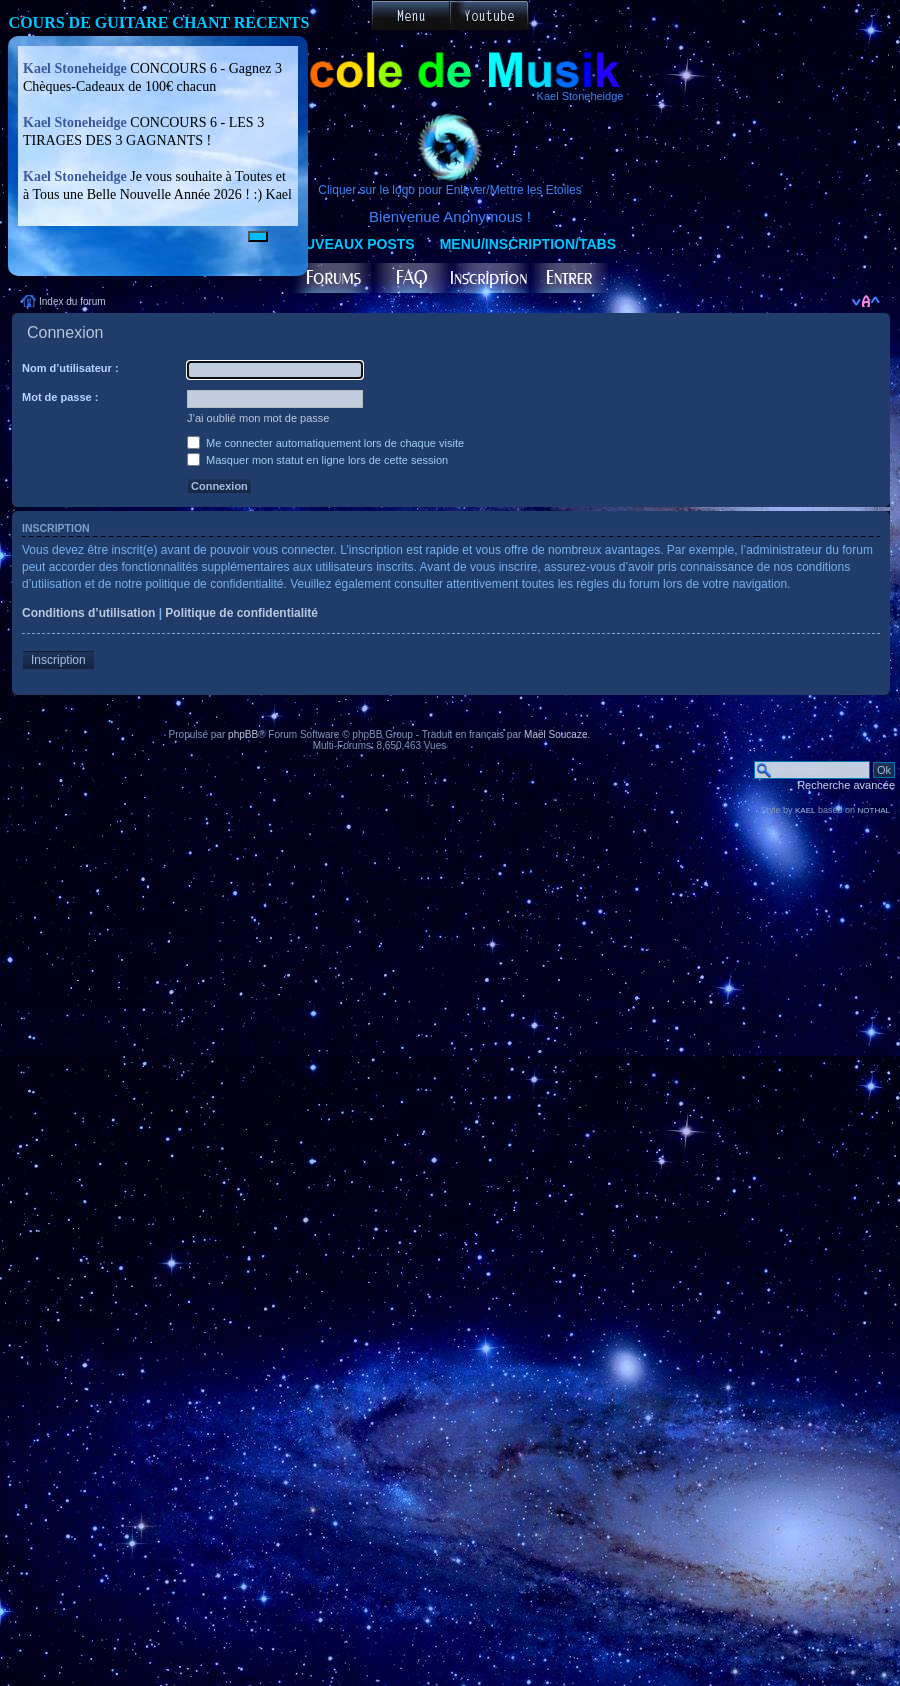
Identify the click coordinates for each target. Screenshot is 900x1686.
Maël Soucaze (555, 734)
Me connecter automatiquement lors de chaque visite (325, 443)
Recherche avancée (846, 785)
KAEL (805, 810)
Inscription (58, 660)
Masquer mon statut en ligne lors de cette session (317, 460)
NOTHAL (874, 810)
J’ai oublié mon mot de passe (258, 418)
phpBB (243, 734)
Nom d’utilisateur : (70, 368)
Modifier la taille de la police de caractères (865, 301)
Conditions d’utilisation (88, 613)
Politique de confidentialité (241, 613)
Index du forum (72, 301)
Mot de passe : (60, 397)
